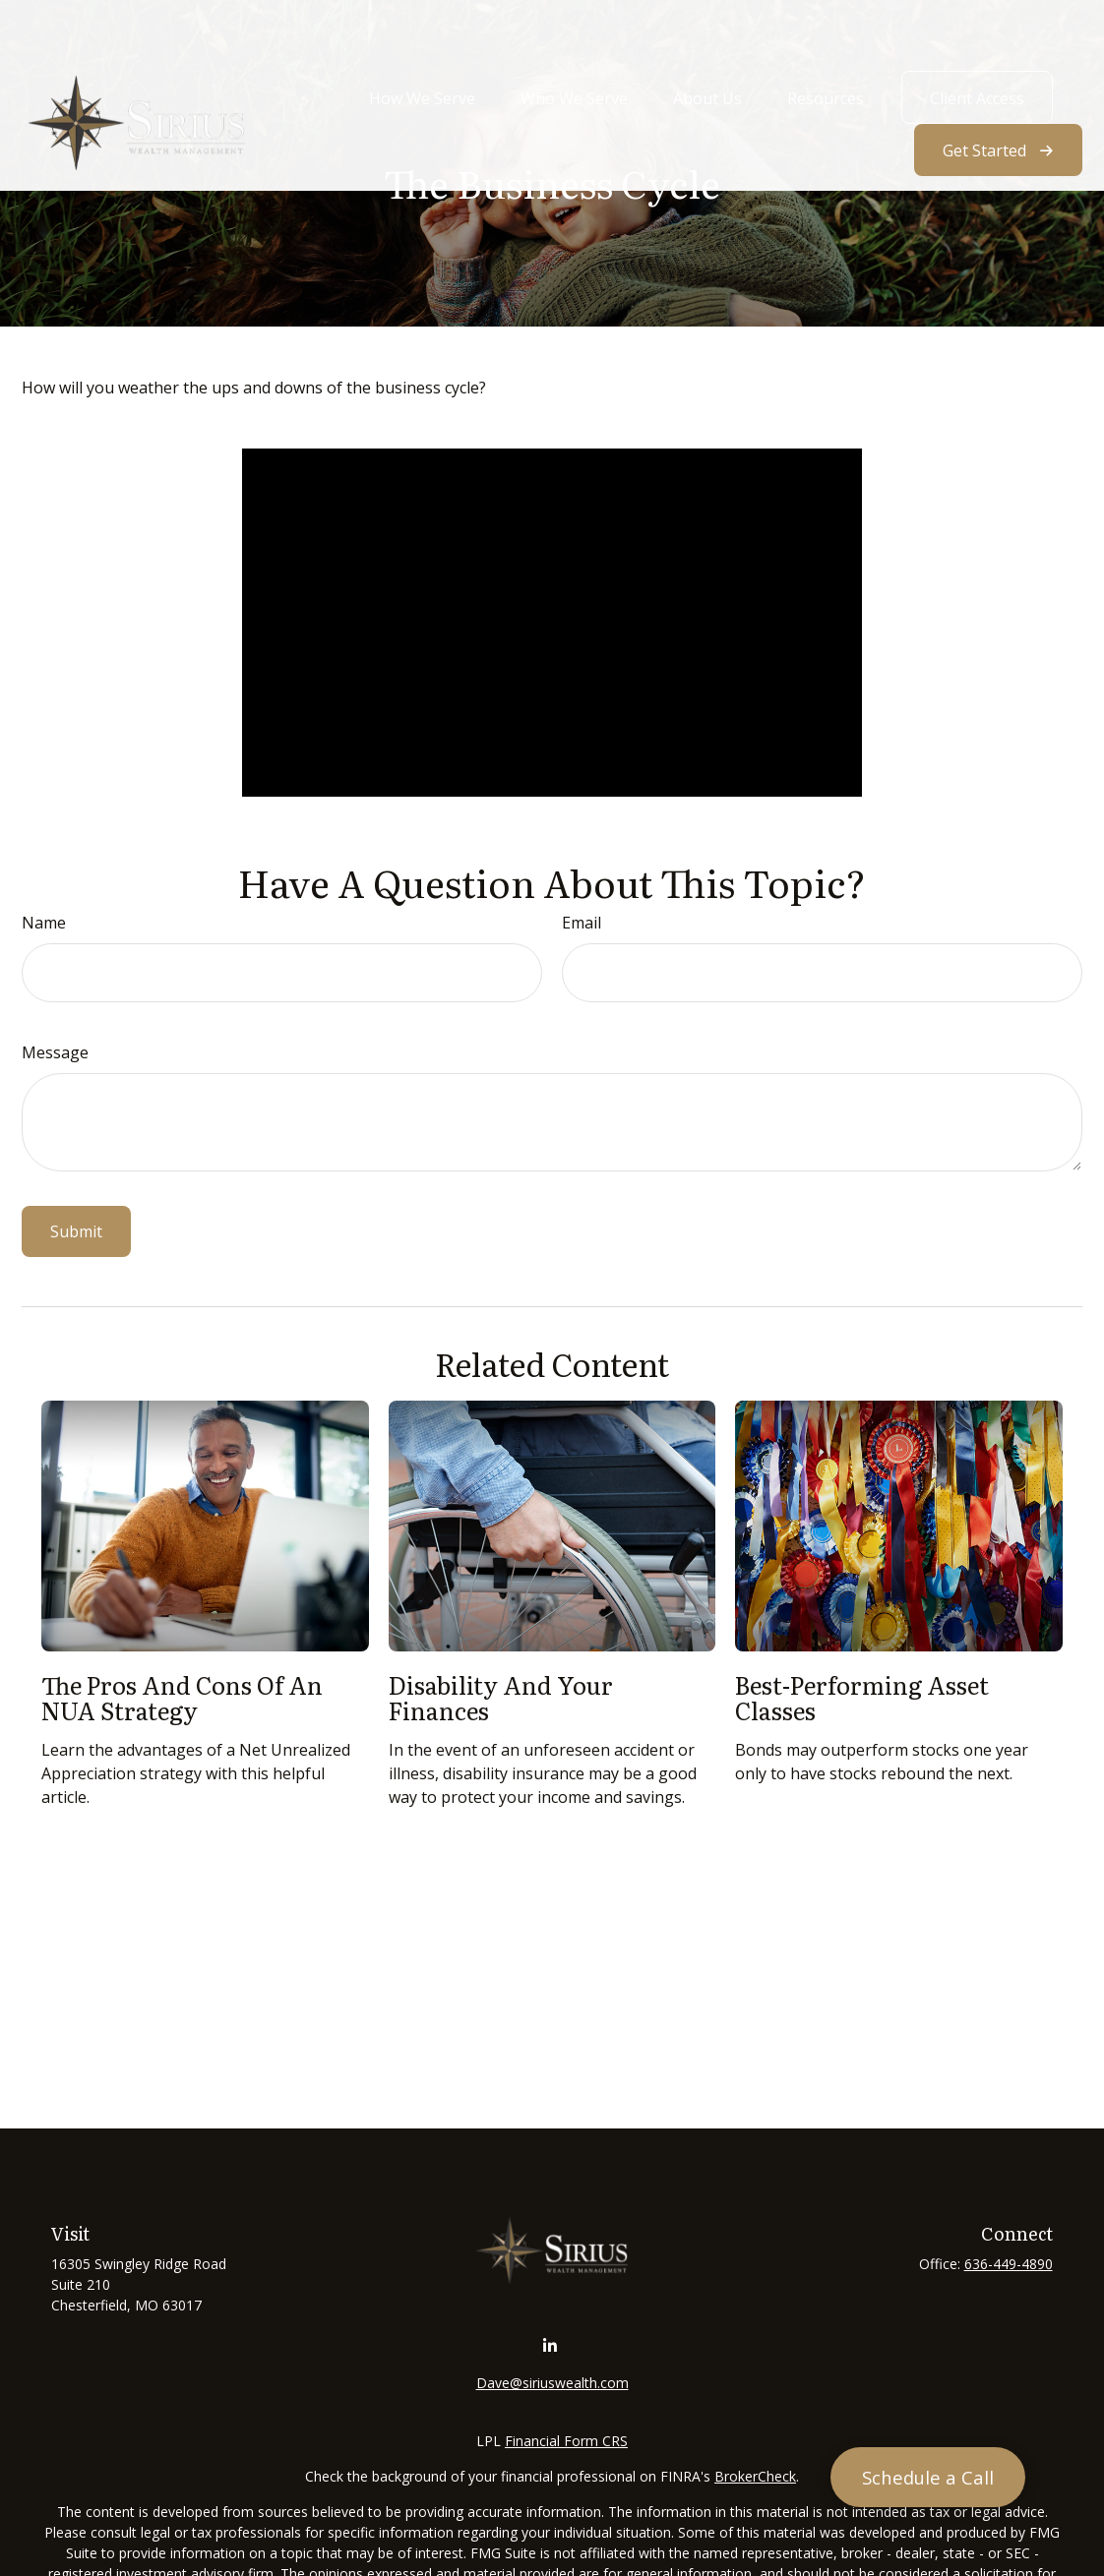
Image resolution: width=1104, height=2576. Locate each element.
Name (44, 922)
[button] (422, 41)
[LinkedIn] (550, 2346)
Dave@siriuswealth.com (552, 2382)
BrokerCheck (755, 2476)
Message (55, 1052)
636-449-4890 (1008, 2263)
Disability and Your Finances (501, 1697)
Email (581, 922)
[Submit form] (76, 1231)
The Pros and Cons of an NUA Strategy (182, 1697)
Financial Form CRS (566, 2440)
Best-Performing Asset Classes (862, 1697)
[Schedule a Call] (927, 2477)
